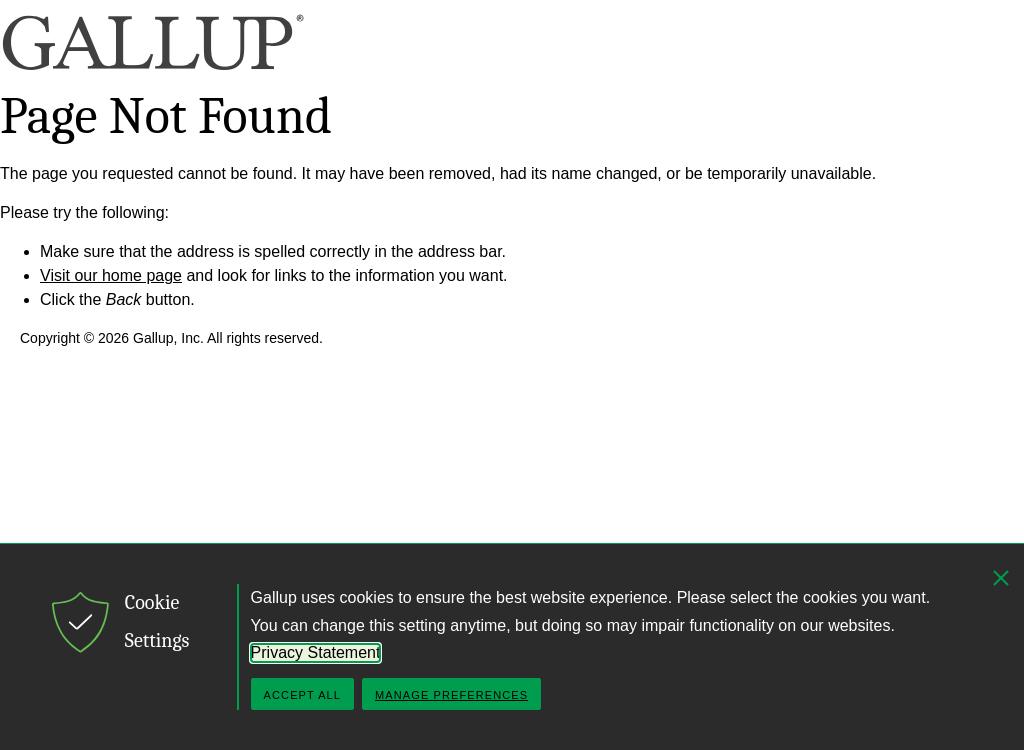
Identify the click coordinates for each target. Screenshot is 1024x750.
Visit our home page (111, 275)
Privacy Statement (316, 652)
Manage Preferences (451, 695)
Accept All (302, 695)
